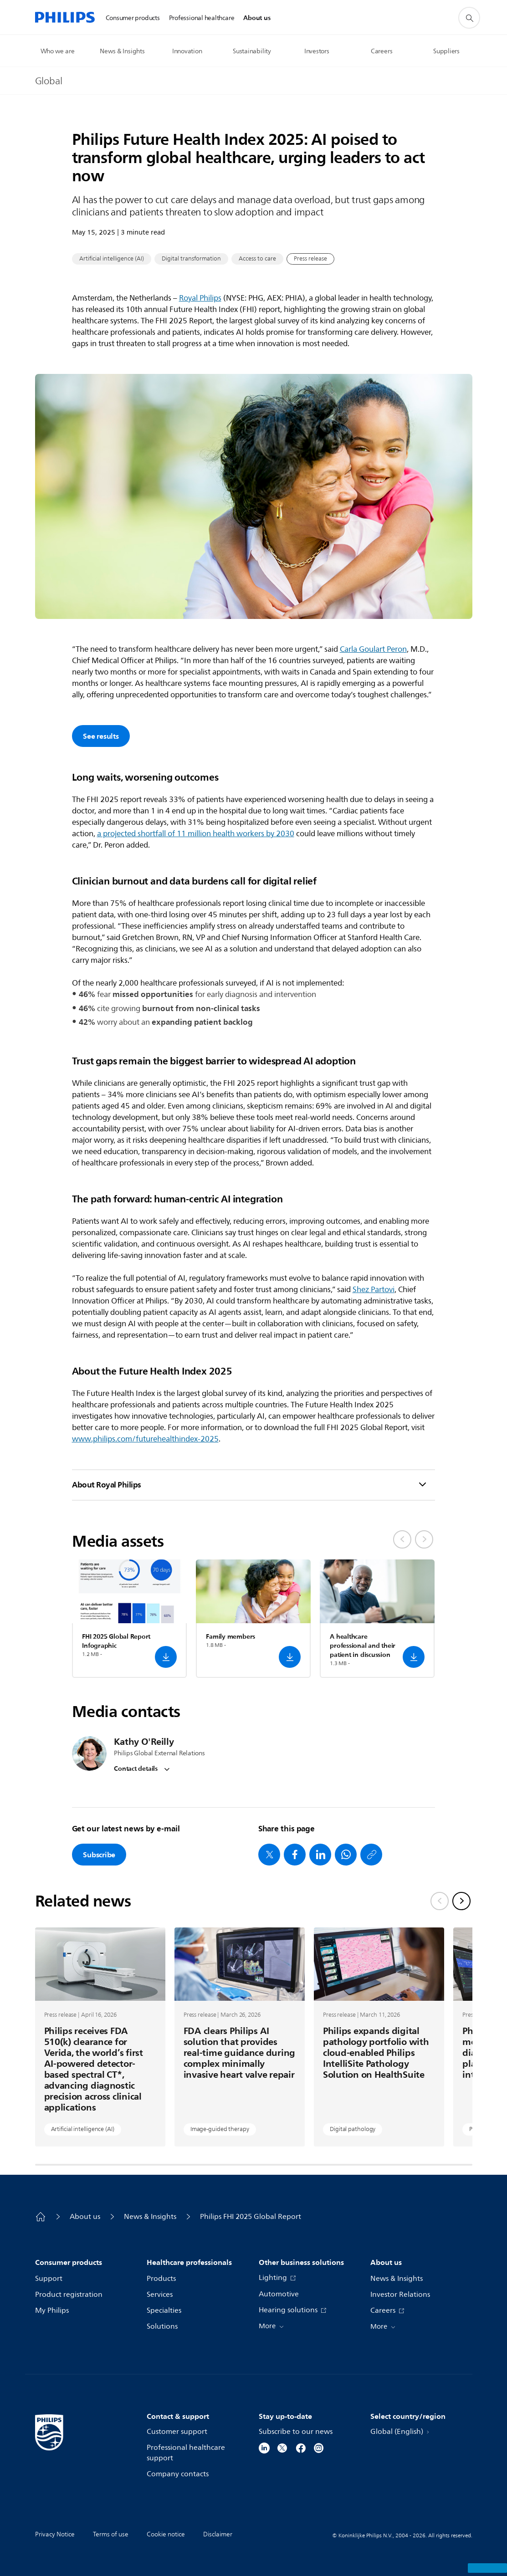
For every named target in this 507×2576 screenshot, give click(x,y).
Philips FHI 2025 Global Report (250, 2217)
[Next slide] (461, 1901)
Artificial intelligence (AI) (111, 259)
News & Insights (150, 2217)
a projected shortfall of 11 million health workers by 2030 (195, 834)
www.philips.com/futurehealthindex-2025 (145, 1439)
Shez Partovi (373, 1289)
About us (85, 2217)
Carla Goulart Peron (373, 649)
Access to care (257, 259)
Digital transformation (191, 259)
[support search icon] (469, 18)
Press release (310, 259)
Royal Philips (200, 298)
